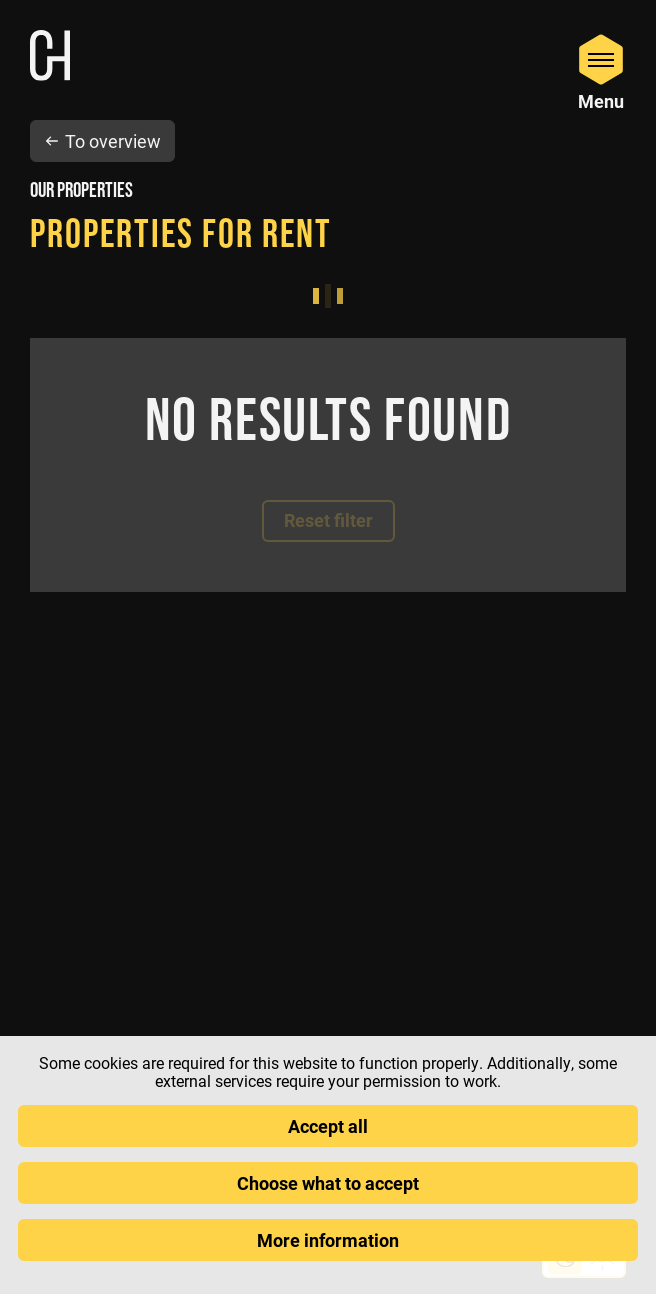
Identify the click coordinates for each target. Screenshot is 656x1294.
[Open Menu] (601, 71)
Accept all (328, 1126)
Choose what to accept (328, 1183)
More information (328, 1240)
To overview (102, 141)
